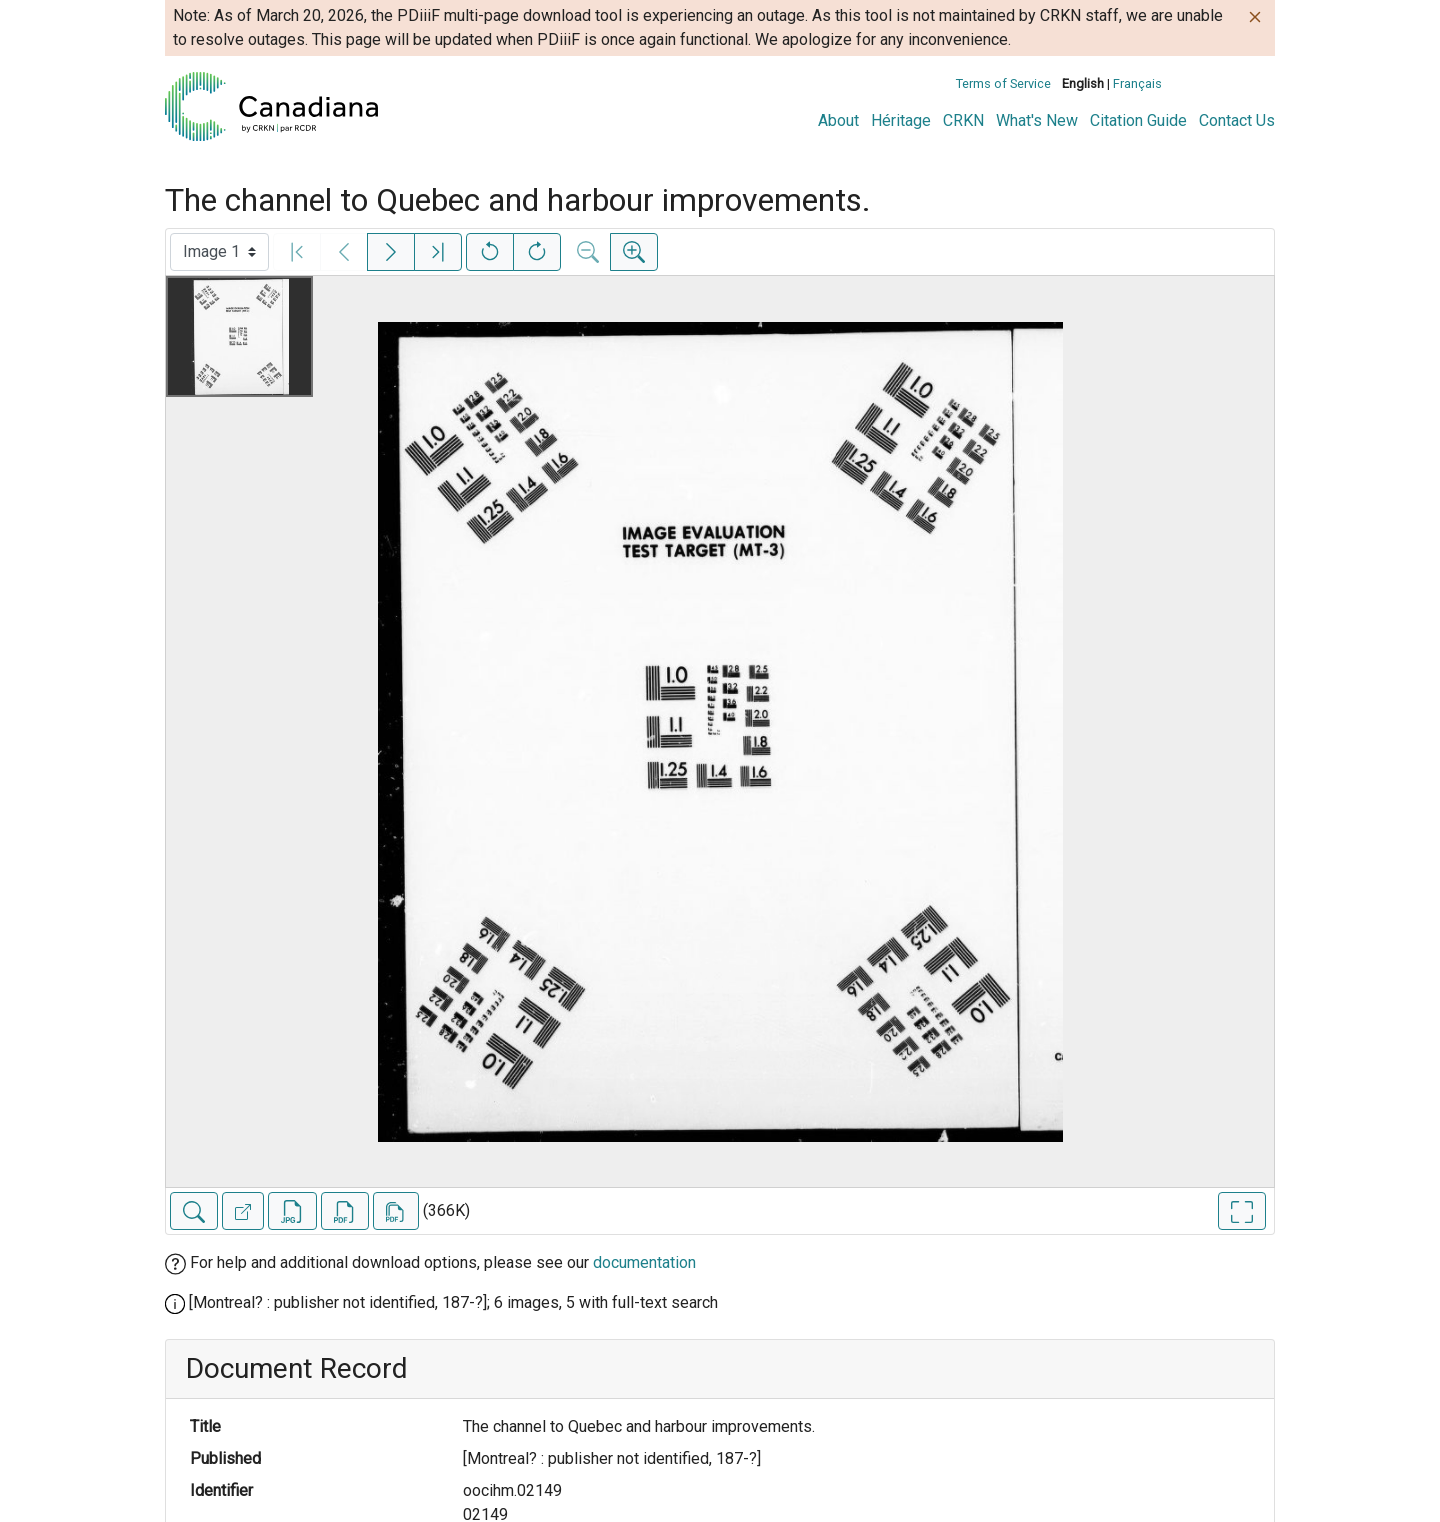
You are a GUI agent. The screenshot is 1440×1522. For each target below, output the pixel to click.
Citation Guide (1138, 120)
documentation (644, 1262)
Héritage (901, 120)
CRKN (963, 120)
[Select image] (219, 252)
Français (1137, 83)
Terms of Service (1003, 83)
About (838, 120)
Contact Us (1237, 120)
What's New (1037, 120)
